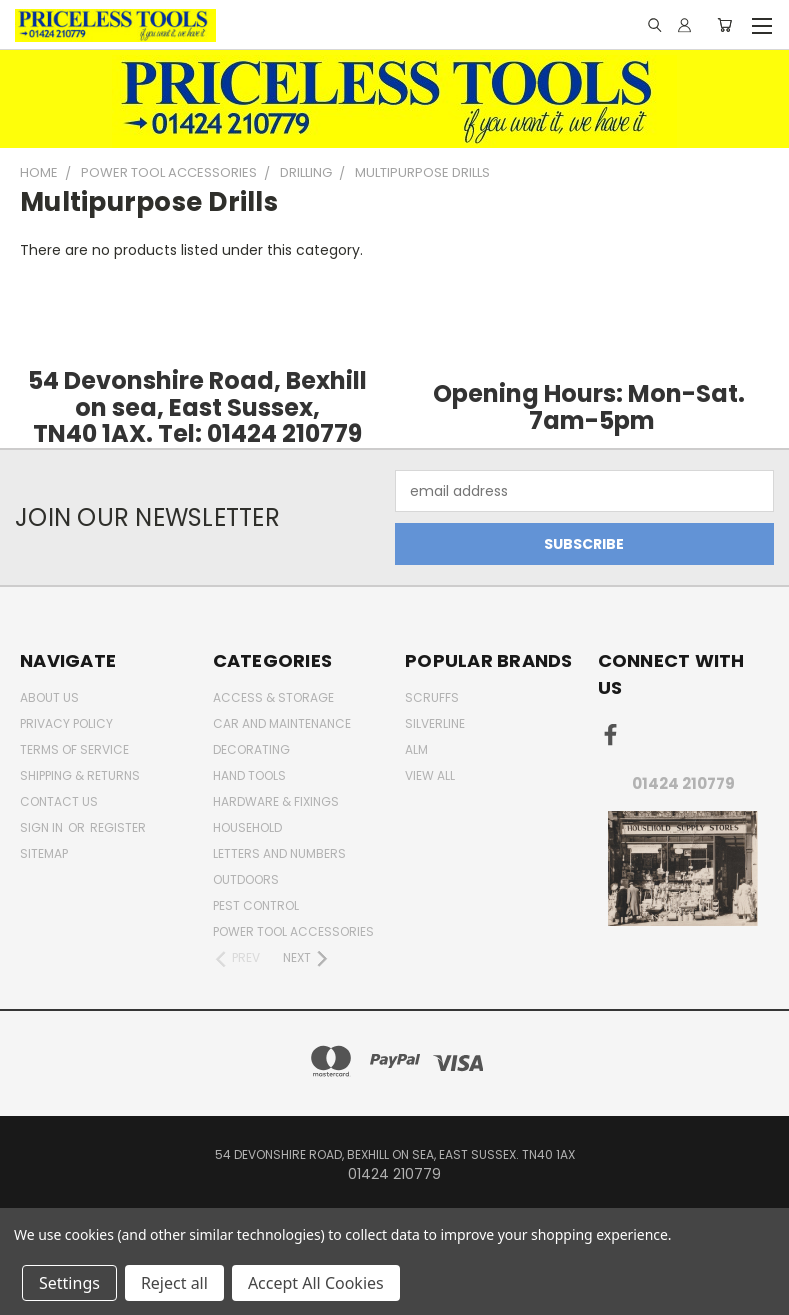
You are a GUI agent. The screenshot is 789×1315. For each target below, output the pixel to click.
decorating (251, 749)
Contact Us (59, 801)
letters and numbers (279, 853)
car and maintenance (282, 723)
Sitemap (44, 853)
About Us (49, 697)
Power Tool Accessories (293, 931)
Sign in (43, 827)
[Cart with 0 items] (724, 25)
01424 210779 (683, 783)
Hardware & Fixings (276, 801)
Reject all (174, 1283)
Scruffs (432, 697)
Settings (69, 1283)
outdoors (246, 879)
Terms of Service (74, 749)
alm (416, 749)
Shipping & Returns (80, 775)
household (247, 827)
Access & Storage (273, 697)
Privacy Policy (66, 723)
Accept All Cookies (316, 1283)
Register (118, 827)
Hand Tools (249, 775)
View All (430, 775)
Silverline (435, 723)
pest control (256, 905)
